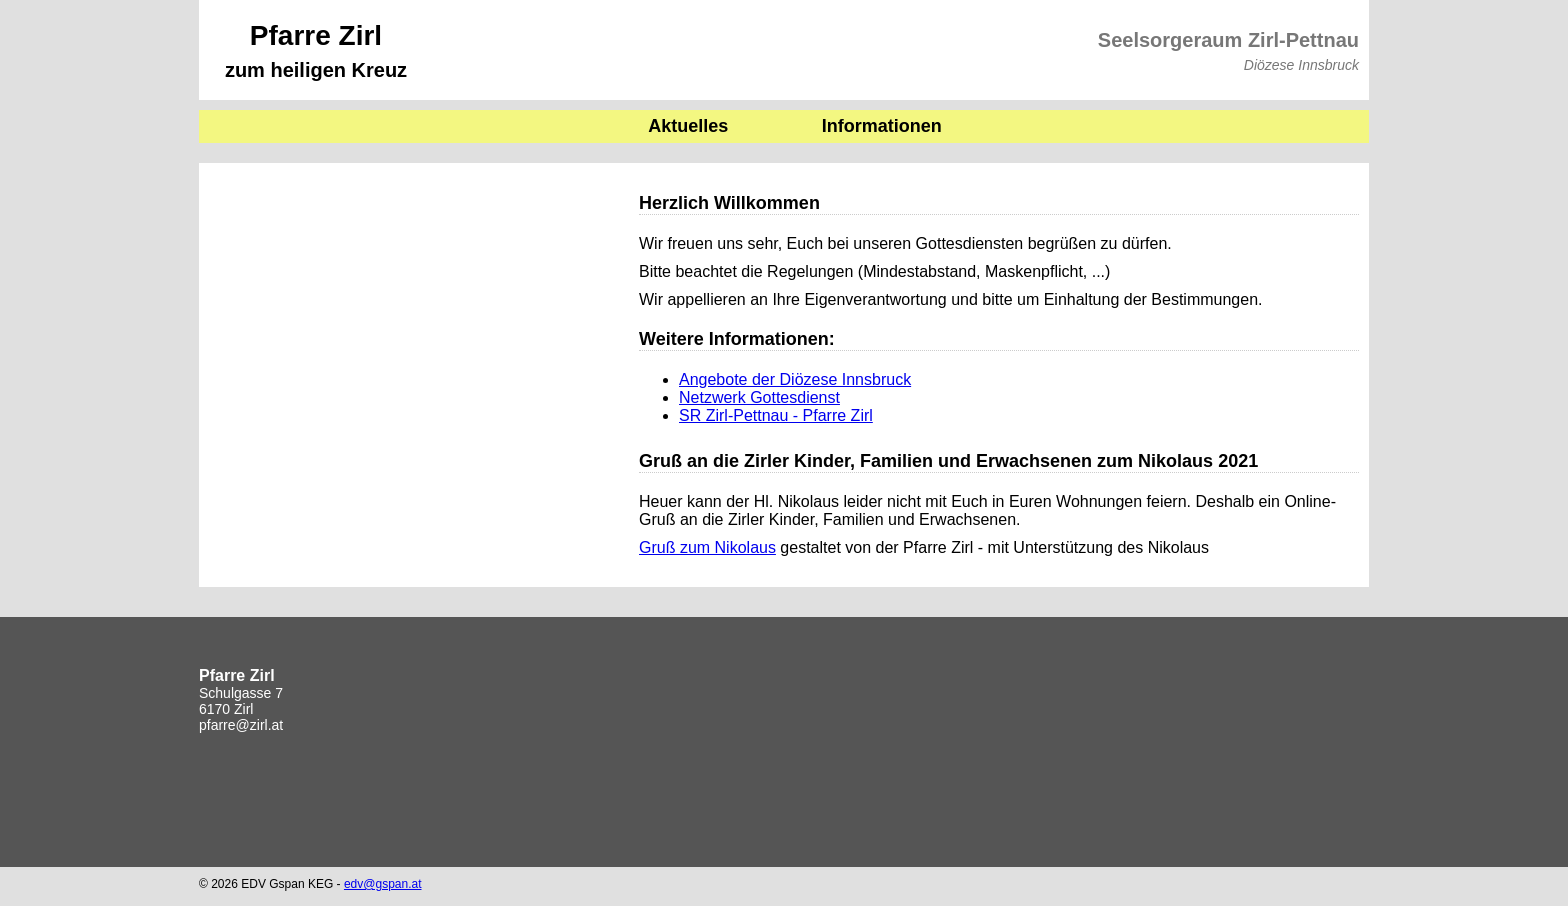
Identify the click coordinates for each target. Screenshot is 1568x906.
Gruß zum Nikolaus (707, 547)
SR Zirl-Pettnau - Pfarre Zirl (776, 415)
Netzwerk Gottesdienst (759, 397)
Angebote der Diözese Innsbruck (795, 379)
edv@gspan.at (383, 884)
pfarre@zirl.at (241, 725)
